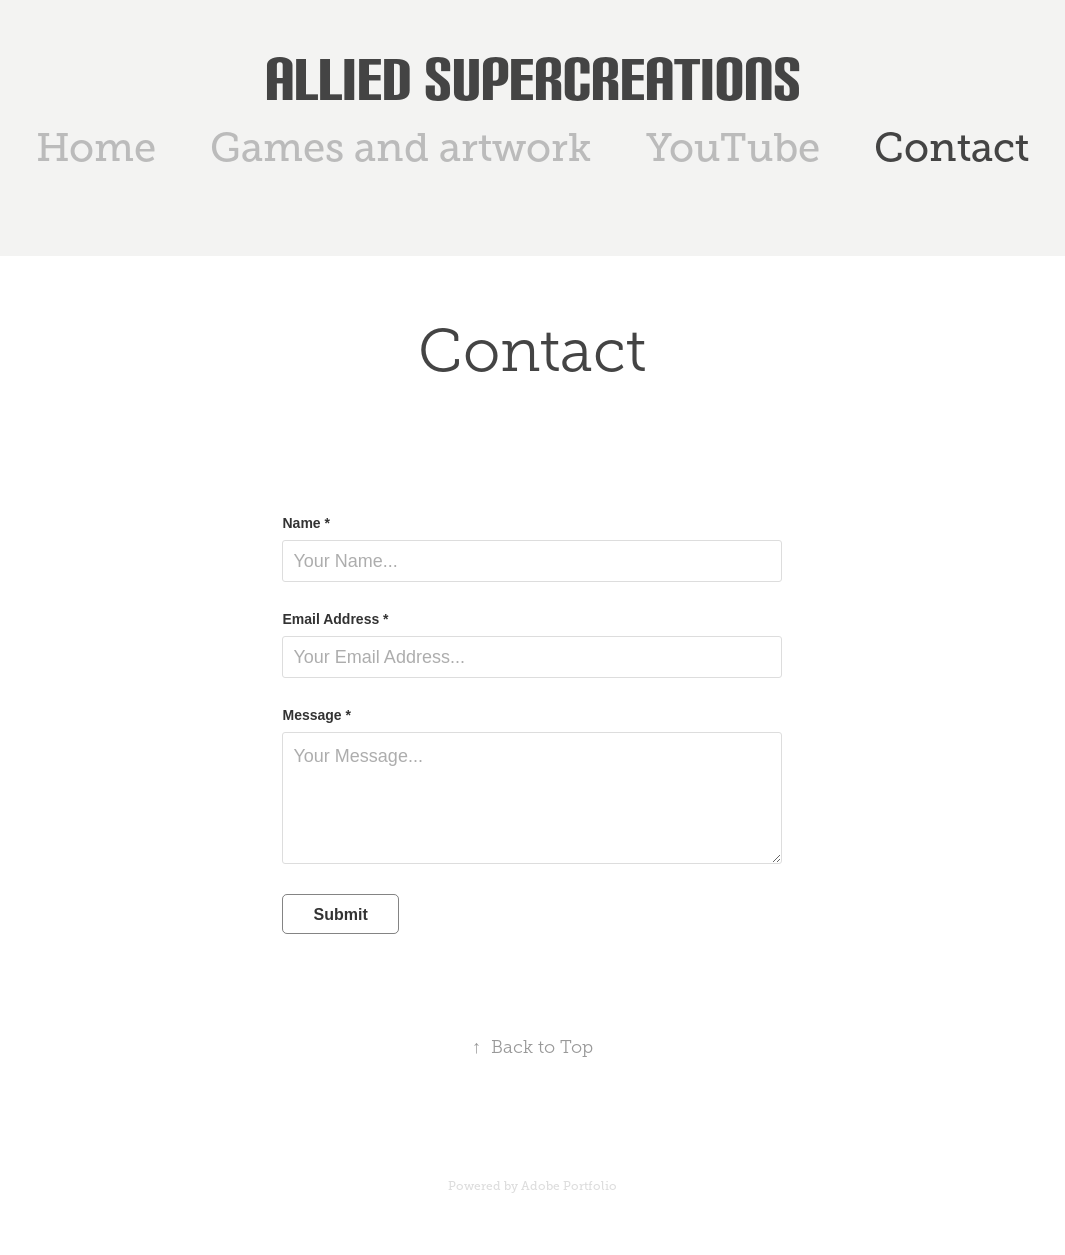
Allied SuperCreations (533, 79)
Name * (305, 523)
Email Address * (335, 619)
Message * (316, 715)
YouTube (733, 147)
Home (96, 147)
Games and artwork (400, 147)
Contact (951, 147)
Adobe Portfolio (569, 1186)
